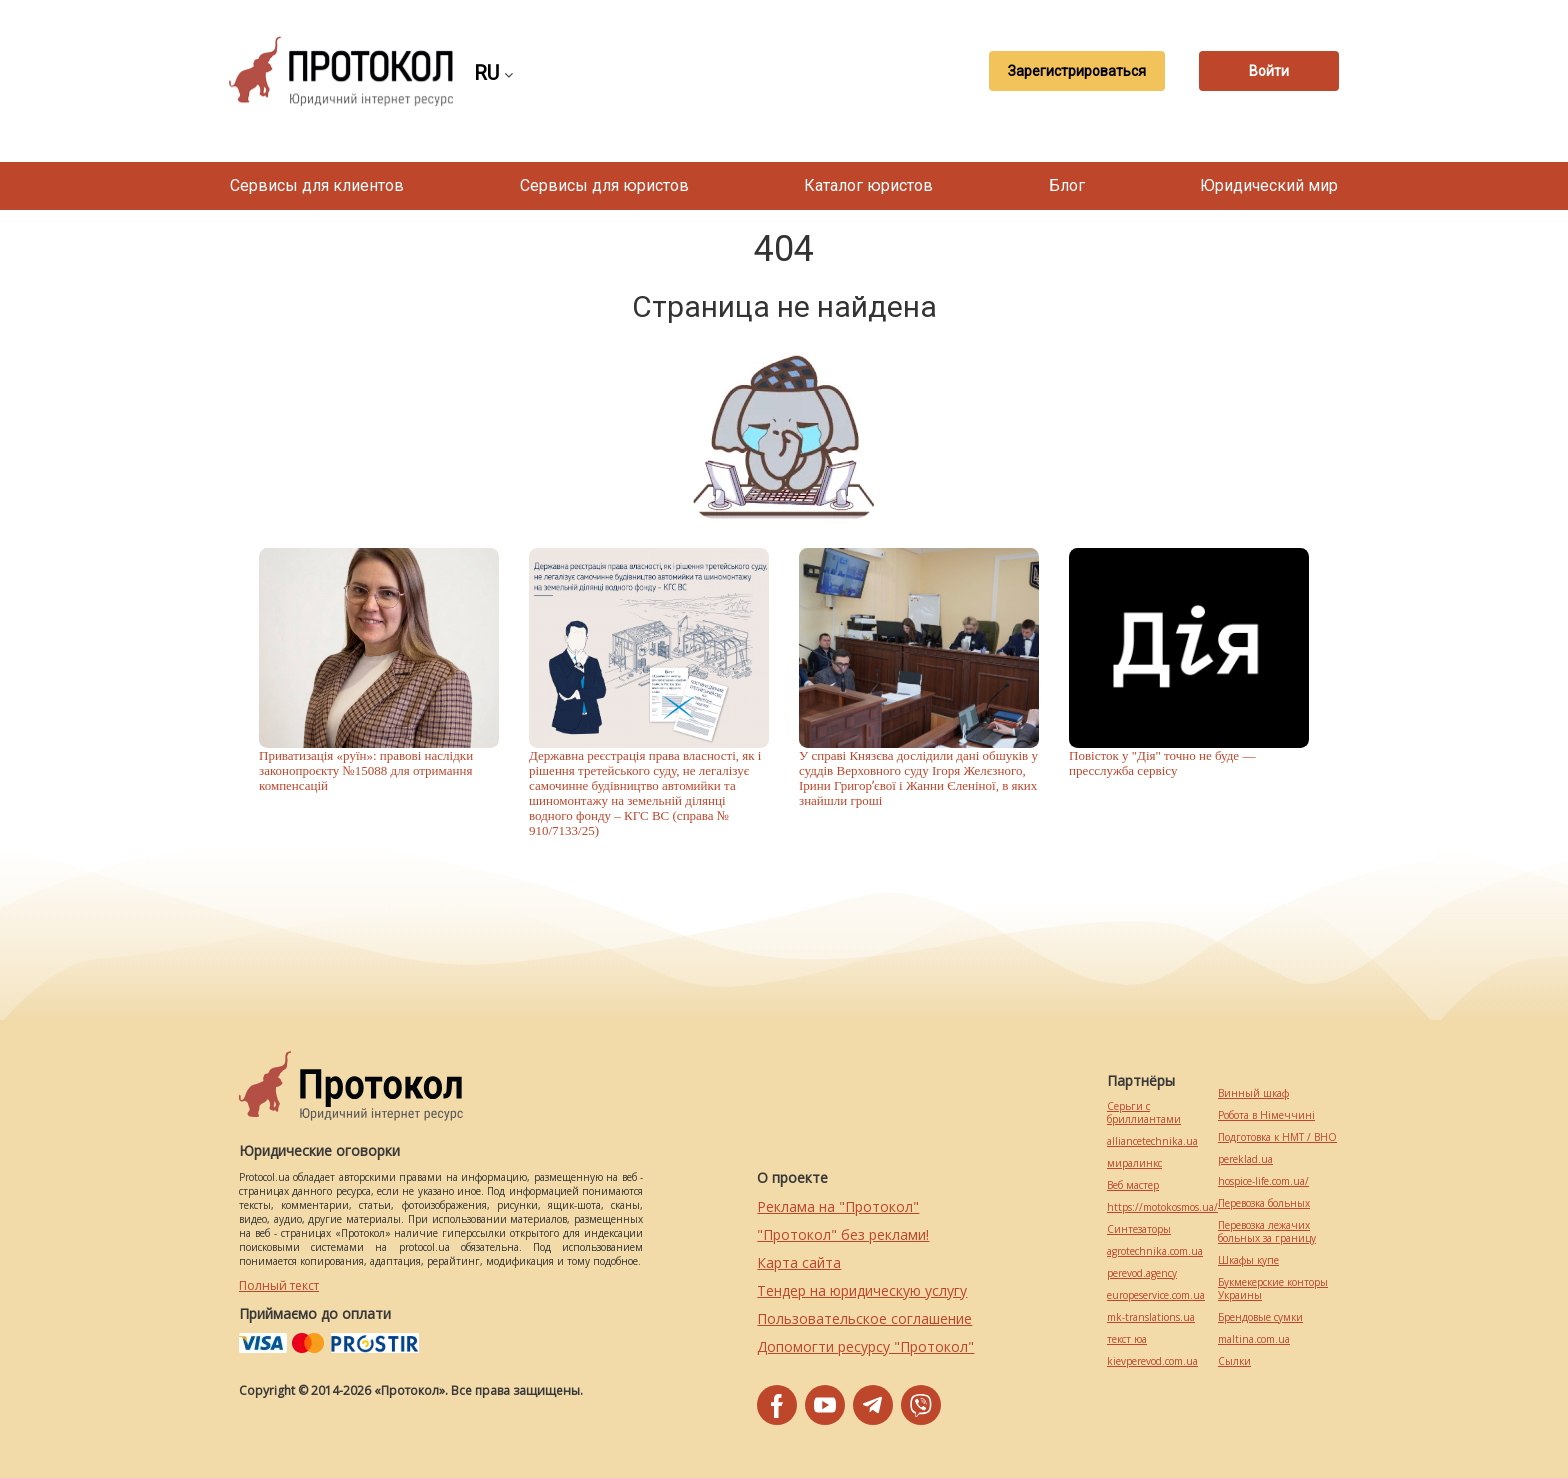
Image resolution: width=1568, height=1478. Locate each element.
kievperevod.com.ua (1152, 1361)
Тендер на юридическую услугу (862, 1290)
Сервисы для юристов (604, 185)
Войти (1269, 71)
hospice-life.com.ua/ (1263, 1181)
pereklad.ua (1245, 1159)
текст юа (1127, 1339)
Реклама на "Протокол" (838, 1206)
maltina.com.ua (1254, 1339)
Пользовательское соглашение (864, 1318)
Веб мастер (1133, 1185)
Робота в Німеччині (1266, 1115)
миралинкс (1134, 1163)
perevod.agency (1142, 1273)
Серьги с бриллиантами (1144, 1113)
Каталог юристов (868, 185)
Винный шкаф (1253, 1093)
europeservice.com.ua (1156, 1295)
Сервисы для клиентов (317, 185)
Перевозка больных (1264, 1203)
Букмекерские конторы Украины (1273, 1289)
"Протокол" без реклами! (843, 1234)
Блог (1067, 185)
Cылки (1234, 1361)
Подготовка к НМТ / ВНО (1277, 1137)
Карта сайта (799, 1262)
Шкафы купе (1248, 1260)
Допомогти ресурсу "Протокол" (865, 1346)
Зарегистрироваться (1077, 71)
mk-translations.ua (1151, 1317)
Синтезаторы (1139, 1229)
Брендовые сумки (1260, 1317)
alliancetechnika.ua (1152, 1141)
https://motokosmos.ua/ (1162, 1207)
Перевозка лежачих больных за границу (1267, 1232)
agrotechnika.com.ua (1155, 1251)
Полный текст (279, 1285)
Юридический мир (1269, 185)
